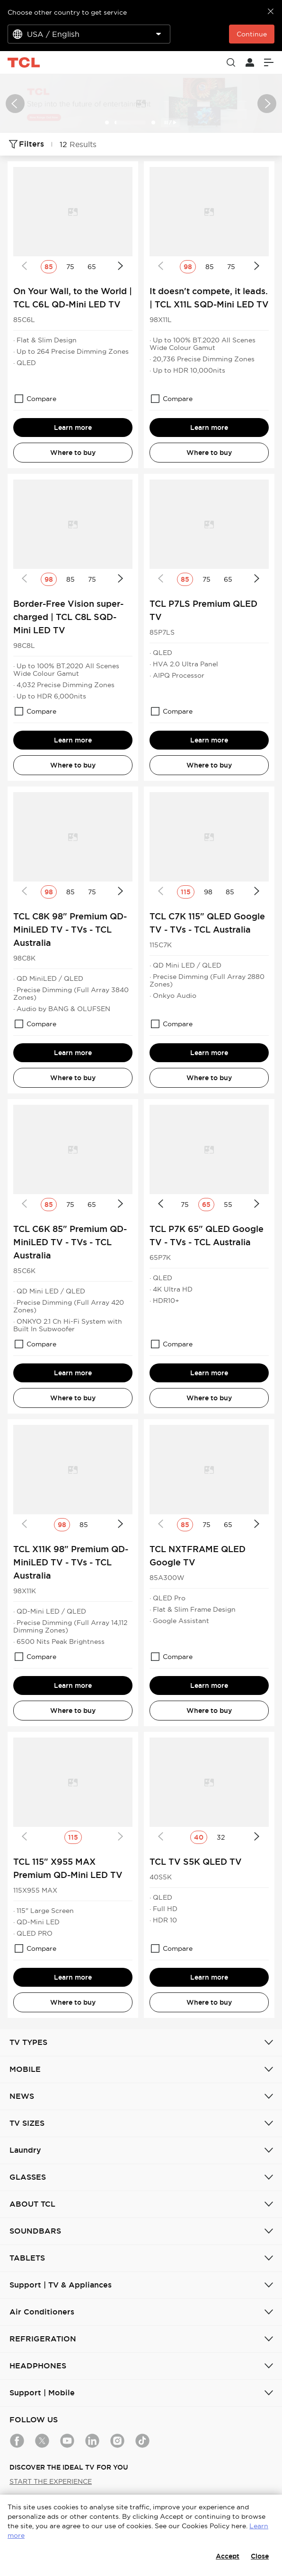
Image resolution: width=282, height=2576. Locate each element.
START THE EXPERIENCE (50, 2481)
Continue (252, 34)
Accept (227, 2556)
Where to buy (73, 452)
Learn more (73, 427)
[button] (15, 103)
